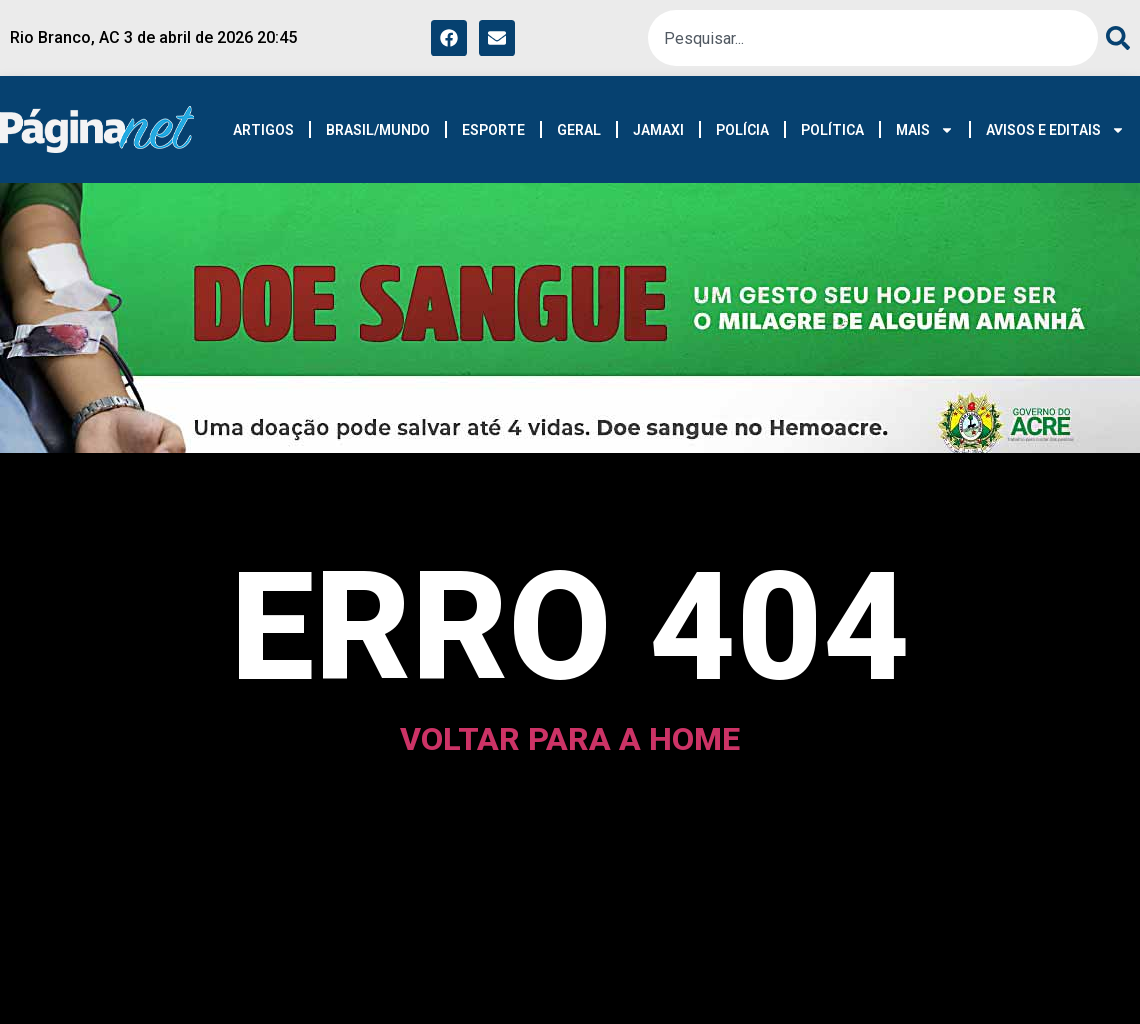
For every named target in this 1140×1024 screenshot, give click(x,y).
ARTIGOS (263, 130)
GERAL (579, 130)
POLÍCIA (742, 130)
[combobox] (873, 38)
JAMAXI (658, 130)
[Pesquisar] (1114, 38)
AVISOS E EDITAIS (1055, 130)
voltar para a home (570, 739)
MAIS (925, 130)
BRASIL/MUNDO (378, 130)
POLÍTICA (832, 130)
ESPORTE (493, 130)
